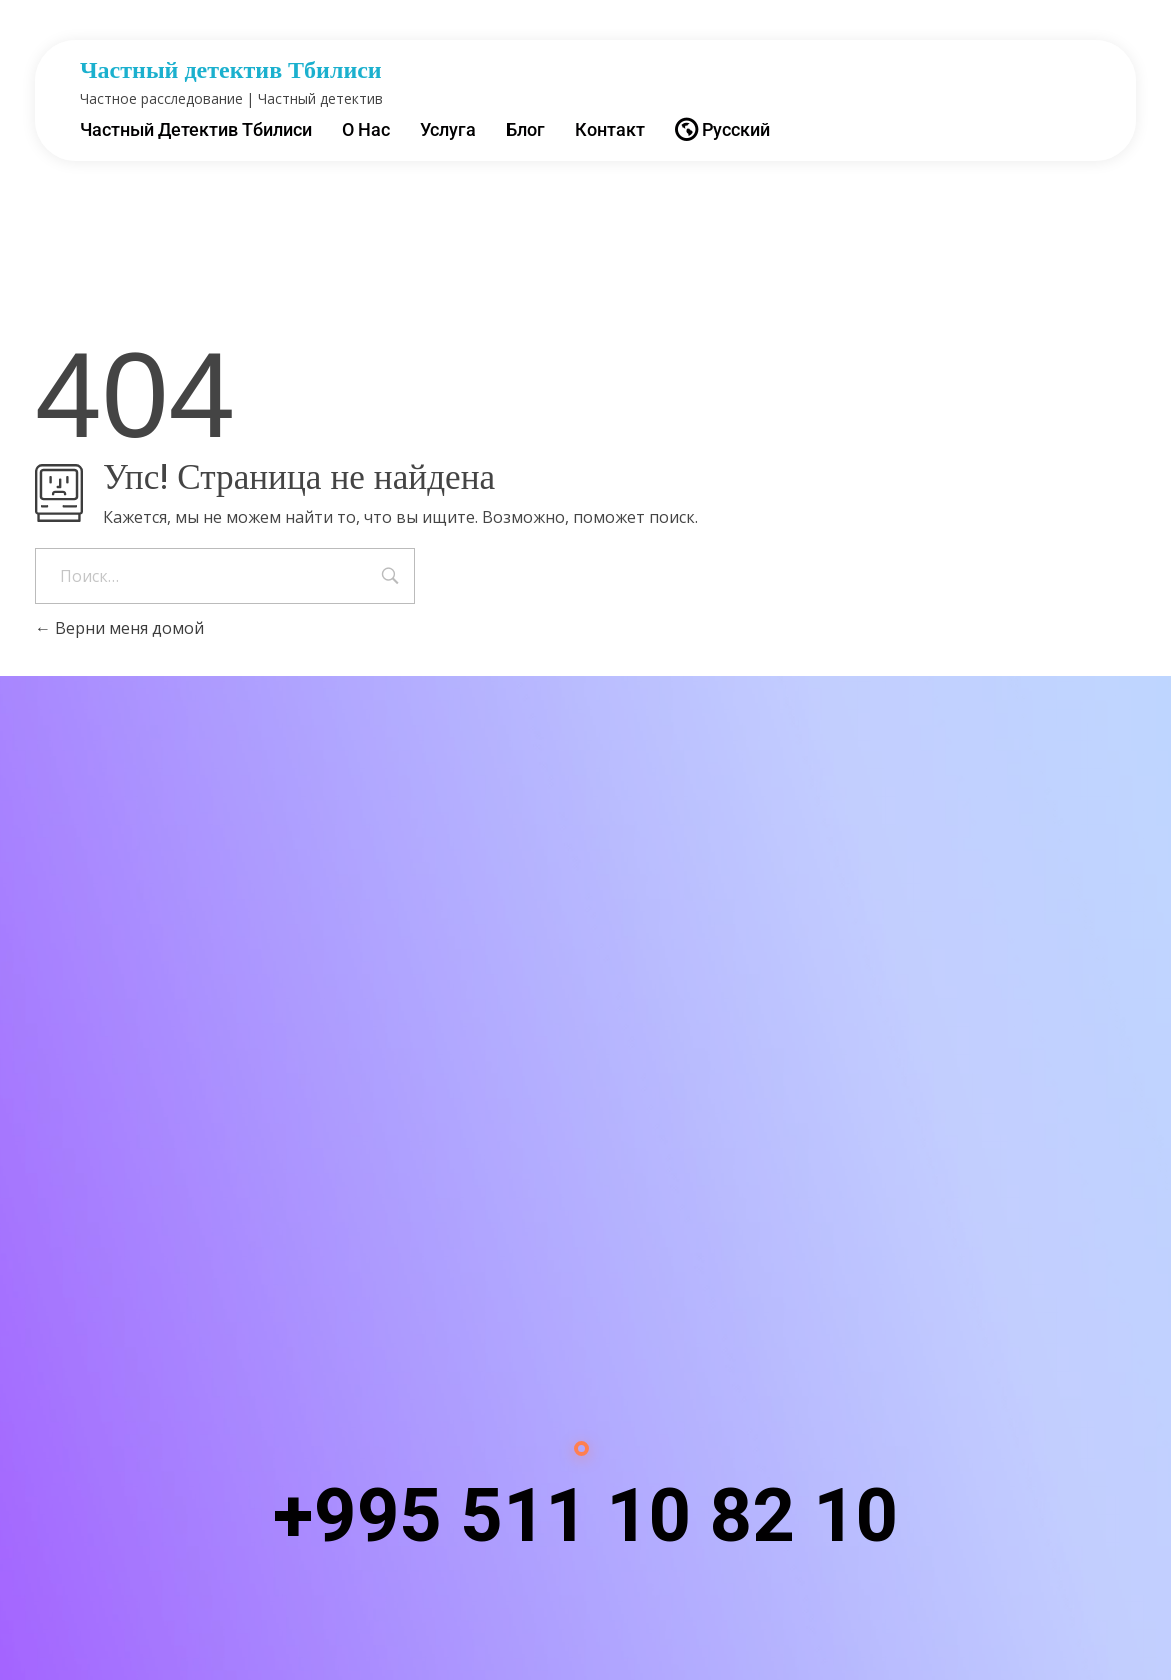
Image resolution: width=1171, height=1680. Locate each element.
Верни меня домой (119, 628)
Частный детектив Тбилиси (231, 70)
